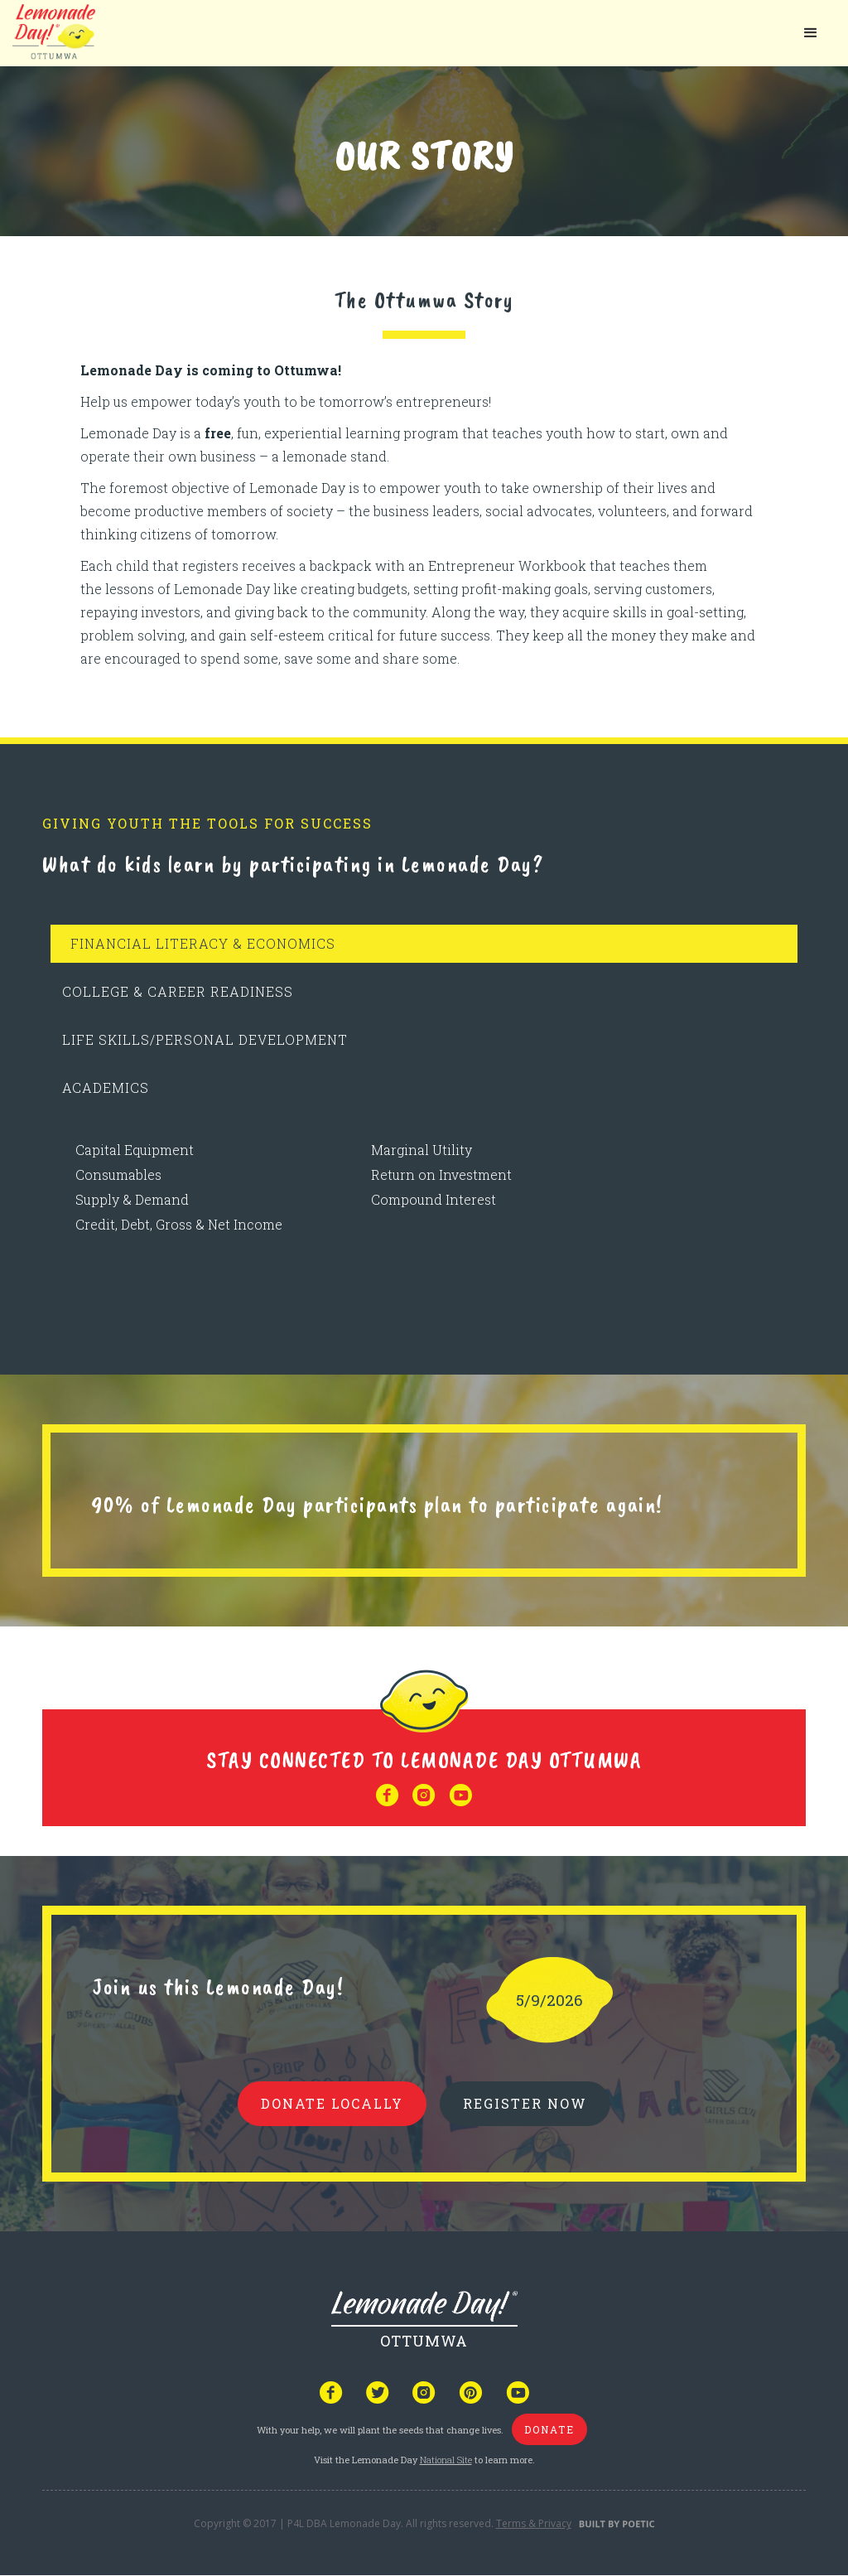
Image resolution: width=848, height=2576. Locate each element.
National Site (446, 2459)
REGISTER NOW (525, 2103)
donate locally (332, 2103)
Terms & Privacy (533, 2523)
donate (549, 2429)
